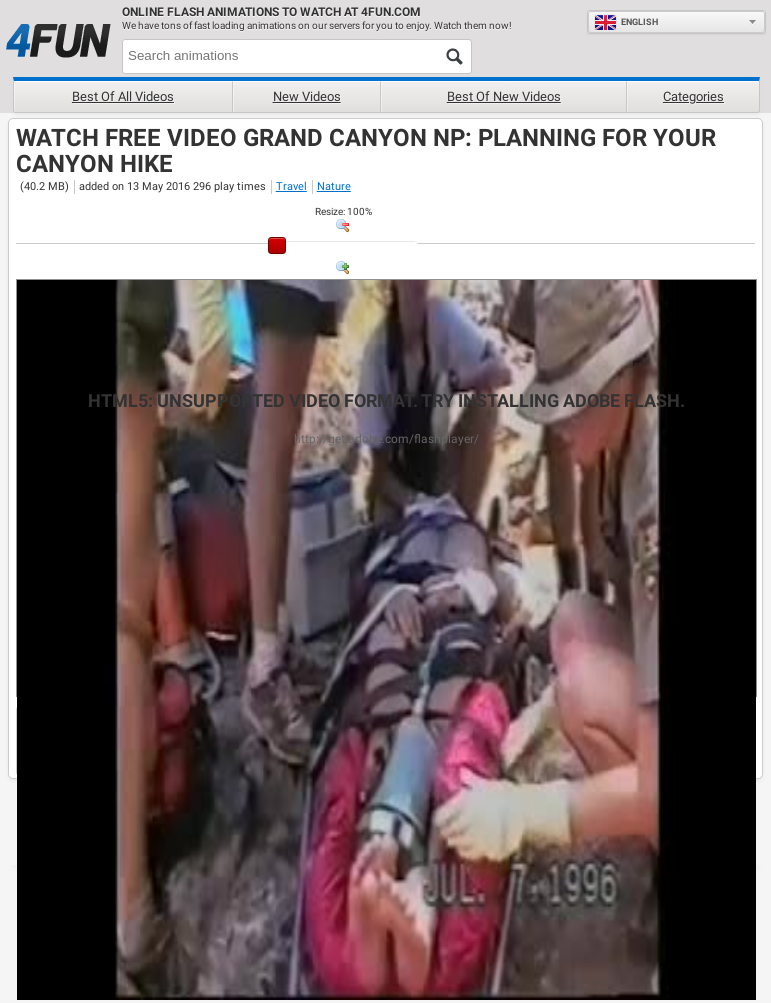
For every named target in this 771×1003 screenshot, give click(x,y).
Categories (693, 96)
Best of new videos (504, 96)
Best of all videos (123, 96)
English (626, 22)
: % (343, 211)
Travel (291, 186)
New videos (307, 96)
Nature (334, 186)
